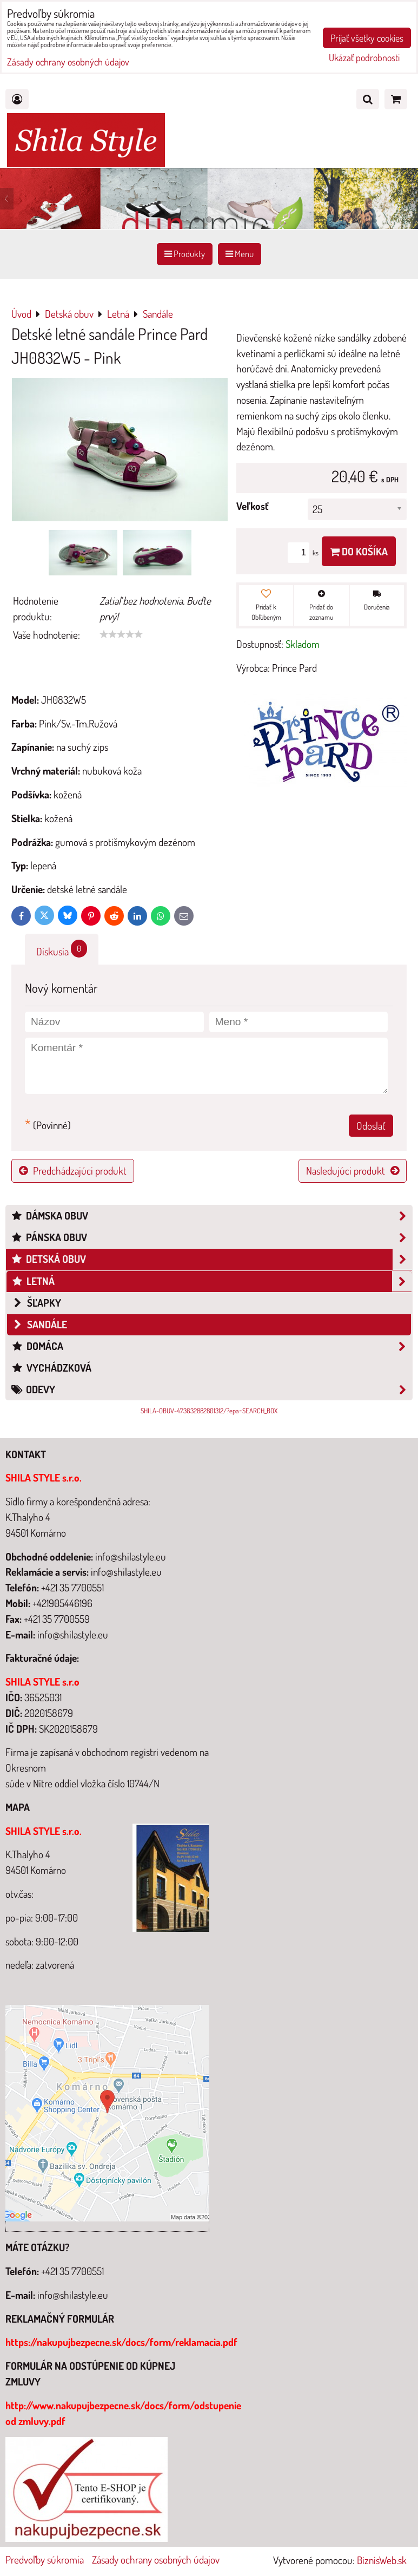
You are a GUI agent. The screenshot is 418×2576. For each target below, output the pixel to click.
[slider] (121, 634)
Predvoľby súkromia (44, 2559)
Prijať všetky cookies (366, 38)
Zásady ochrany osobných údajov (156, 2559)
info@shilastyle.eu (72, 2295)
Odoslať (371, 1125)
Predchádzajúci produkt (73, 1170)
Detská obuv (211, 1259)
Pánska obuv (211, 1237)
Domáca (211, 1346)
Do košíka (359, 551)
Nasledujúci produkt (352, 1170)
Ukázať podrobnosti (364, 58)
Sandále (39, 1324)
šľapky (36, 1302)
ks (305, 552)
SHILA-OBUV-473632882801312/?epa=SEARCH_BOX (209, 1410)
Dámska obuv (211, 1216)
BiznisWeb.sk (382, 2560)
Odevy (211, 1389)
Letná (211, 1281)
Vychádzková (51, 1367)
